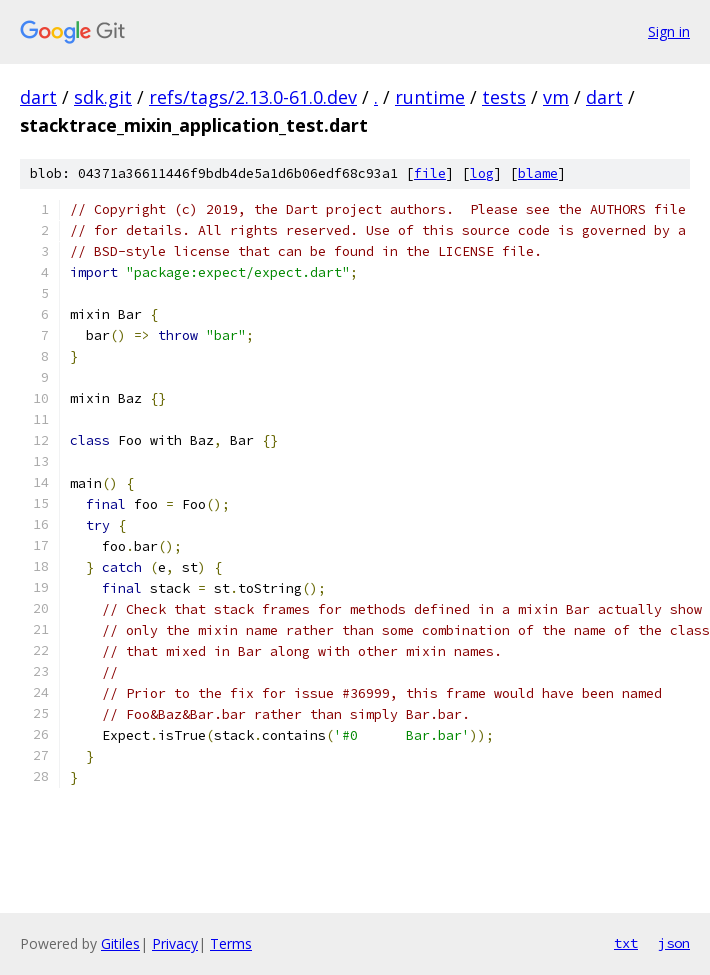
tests (504, 97)
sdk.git (103, 97)
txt (626, 943)
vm (556, 97)
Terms (231, 943)
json (674, 943)
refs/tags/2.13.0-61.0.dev (253, 97)
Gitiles (120, 943)
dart (38, 97)
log (482, 173)
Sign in (669, 31)
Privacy (175, 943)
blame (538, 173)
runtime (430, 97)
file (430, 173)
